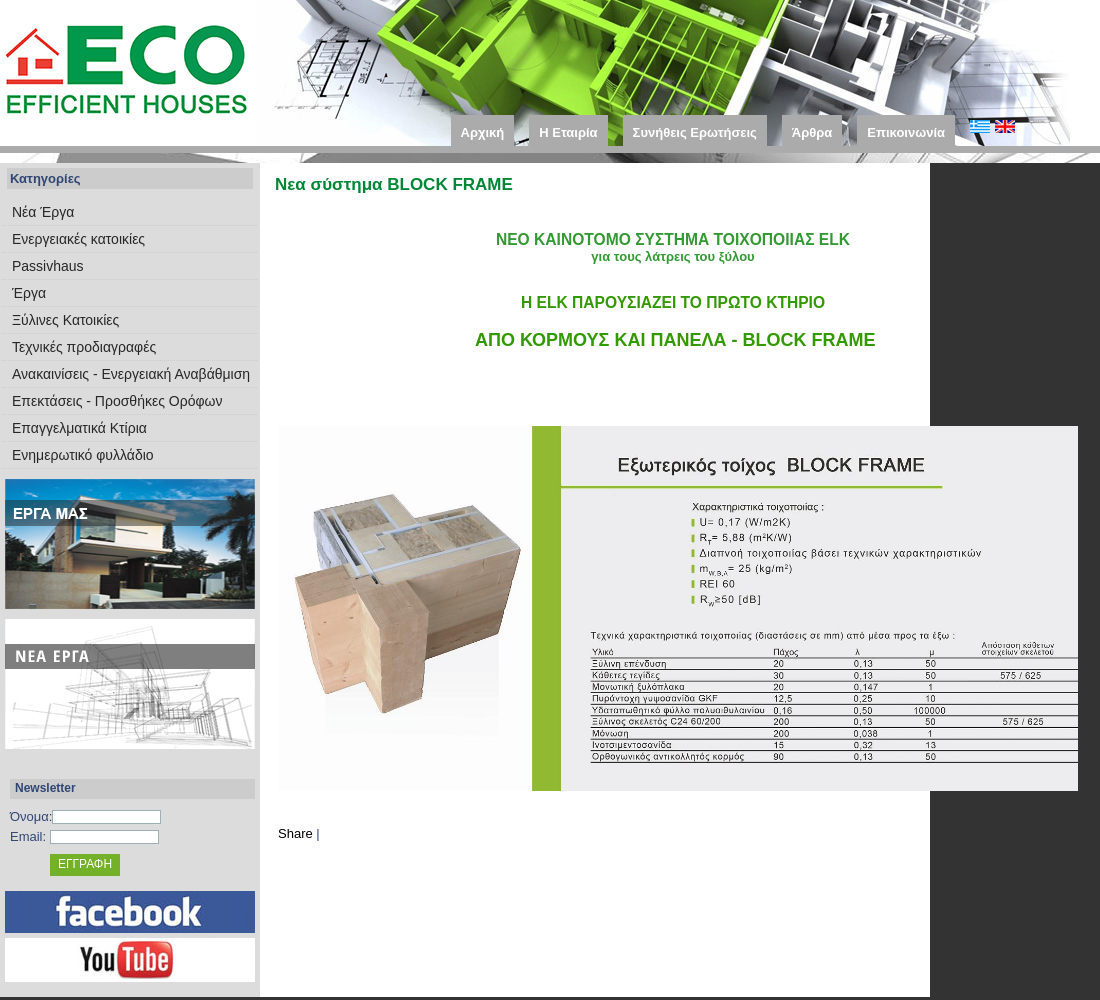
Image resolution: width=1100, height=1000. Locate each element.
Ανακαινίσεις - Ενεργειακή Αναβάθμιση (131, 374)
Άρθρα (812, 132)
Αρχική (483, 132)
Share (295, 833)
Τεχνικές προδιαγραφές (84, 347)
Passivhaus (48, 266)
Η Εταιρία (568, 132)
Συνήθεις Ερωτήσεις (695, 132)
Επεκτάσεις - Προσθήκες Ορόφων (117, 401)
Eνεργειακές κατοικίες (78, 239)
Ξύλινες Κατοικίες (65, 320)
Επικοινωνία (906, 132)
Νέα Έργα (43, 212)
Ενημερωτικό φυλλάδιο (83, 455)
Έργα (29, 293)
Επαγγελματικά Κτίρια (79, 428)
